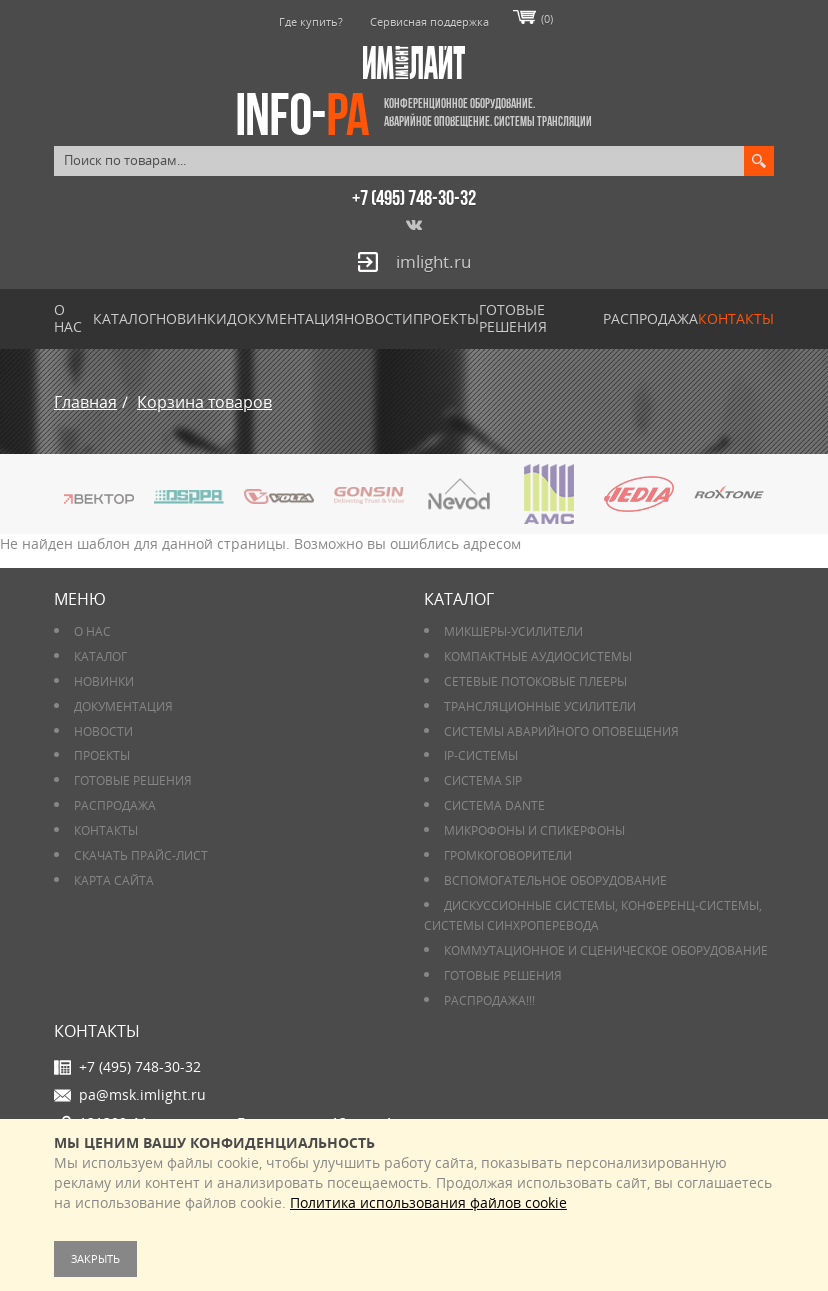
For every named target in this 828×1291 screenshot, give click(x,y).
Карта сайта (114, 880)
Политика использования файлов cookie (428, 1202)
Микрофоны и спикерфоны (534, 830)
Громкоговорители (508, 855)
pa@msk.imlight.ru (142, 1094)
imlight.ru (433, 261)
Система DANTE (494, 805)
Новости (378, 318)
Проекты (446, 318)
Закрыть (95, 1258)
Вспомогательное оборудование (555, 880)
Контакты (736, 318)
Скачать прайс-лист (141, 855)
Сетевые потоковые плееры (535, 681)
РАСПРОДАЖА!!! (489, 1000)
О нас (68, 318)
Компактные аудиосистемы (538, 656)
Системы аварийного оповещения (561, 731)
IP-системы (481, 755)
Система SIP (483, 780)
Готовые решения (513, 318)
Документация (285, 318)
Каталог (124, 318)
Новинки (191, 318)
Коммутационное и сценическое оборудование (606, 950)
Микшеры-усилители (513, 631)
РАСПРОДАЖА (650, 318)
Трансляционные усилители (540, 706)
